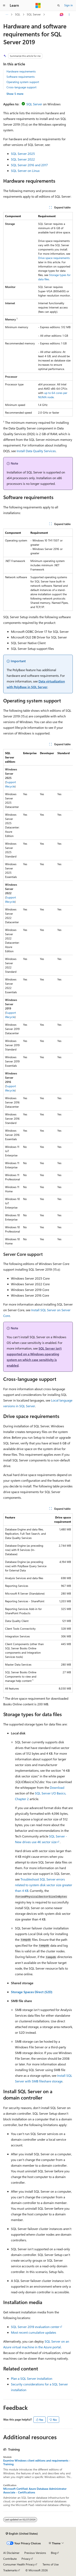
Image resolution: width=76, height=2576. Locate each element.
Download (57, 1787)
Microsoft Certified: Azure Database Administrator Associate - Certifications (34, 2490)
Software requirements (20, 77)
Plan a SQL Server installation (31, 2378)
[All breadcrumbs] (6, 14)
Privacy (25, 2559)
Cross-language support (21, 87)
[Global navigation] (4, 5)
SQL (17, 14)
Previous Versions (35, 2553)
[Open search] (59, 5)
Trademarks (10, 2570)
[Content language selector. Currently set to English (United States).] (21, 2533)
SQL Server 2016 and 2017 (29, 165)
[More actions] (69, 14)
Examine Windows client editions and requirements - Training (36, 2462)
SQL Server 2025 (23, 153)
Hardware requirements (21, 71)
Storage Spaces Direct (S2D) (31, 1992)
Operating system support (22, 82)
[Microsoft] (38, 5)
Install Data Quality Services (36, 451)
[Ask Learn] (62, 14)
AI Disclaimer (11, 2553)
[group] (38, 998)
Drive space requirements (54, 258)
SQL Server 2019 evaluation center (35, 2327)
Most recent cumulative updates (33, 2332)
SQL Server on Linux (25, 170)
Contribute (10, 2559)
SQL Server (34, 14)
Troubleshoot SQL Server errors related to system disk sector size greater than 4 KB (43, 1885)
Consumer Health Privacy (19, 2564)
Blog (53, 2553)
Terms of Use (51, 2564)
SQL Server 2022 (23, 159)
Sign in (68, 5)
